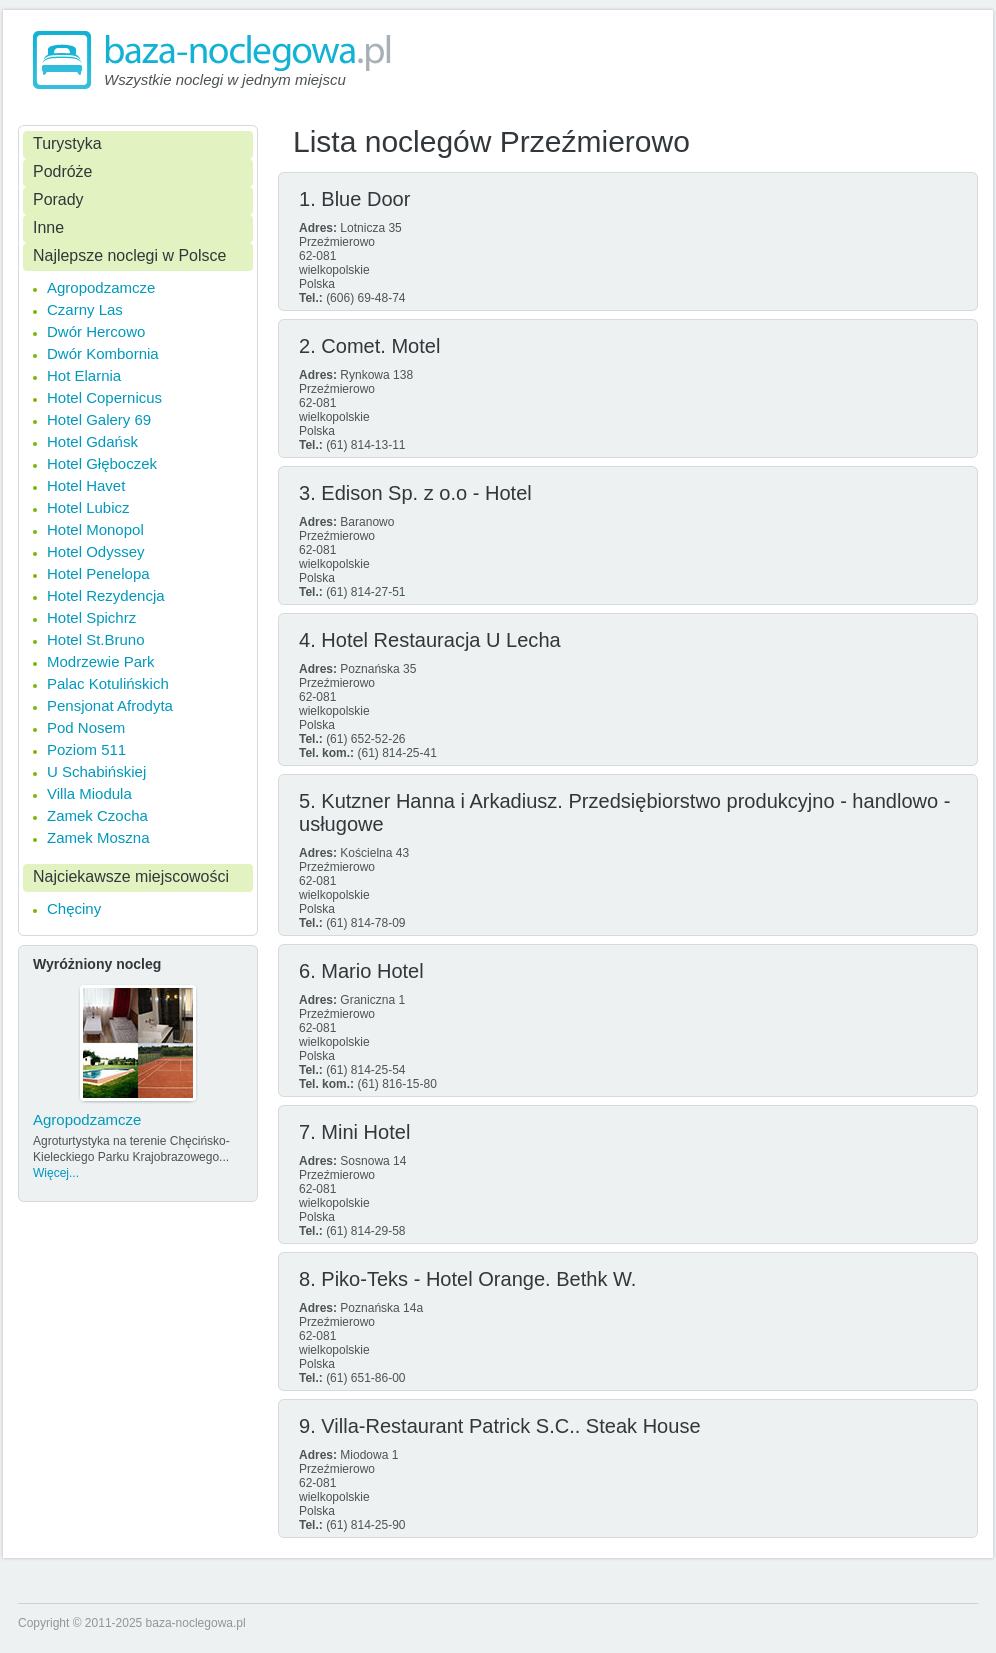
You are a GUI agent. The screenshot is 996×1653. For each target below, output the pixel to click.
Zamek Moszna (98, 837)
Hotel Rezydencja (106, 595)
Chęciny (74, 908)
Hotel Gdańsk (92, 441)
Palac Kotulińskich (108, 683)
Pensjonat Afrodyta (110, 705)
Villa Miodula (89, 793)
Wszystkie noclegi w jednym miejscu (225, 79)
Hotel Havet (86, 485)
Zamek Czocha (97, 815)
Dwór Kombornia (103, 353)
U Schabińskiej (96, 771)
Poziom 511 (86, 749)
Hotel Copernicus (104, 397)
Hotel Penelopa (98, 573)
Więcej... (56, 1173)
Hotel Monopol (95, 529)
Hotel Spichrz (91, 617)
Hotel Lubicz (88, 507)
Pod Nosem (86, 727)
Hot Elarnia (84, 375)
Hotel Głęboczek (102, 463)
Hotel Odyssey (96, 551)
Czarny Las (85, 309)
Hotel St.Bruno (96, 639)
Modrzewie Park (101, 661)
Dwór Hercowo (96, 331)
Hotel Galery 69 (99, 419)
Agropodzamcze (101, 287)
